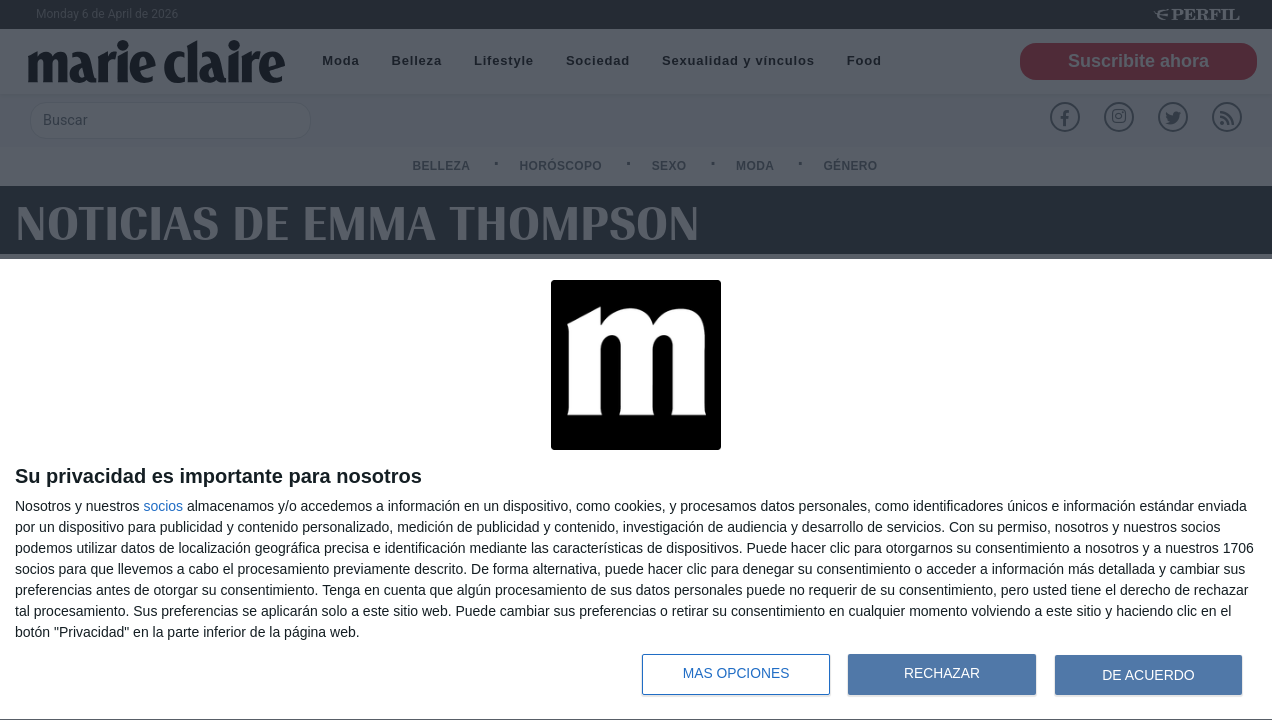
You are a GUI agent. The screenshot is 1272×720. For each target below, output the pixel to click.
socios (163, 506)
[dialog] (636, 490)
